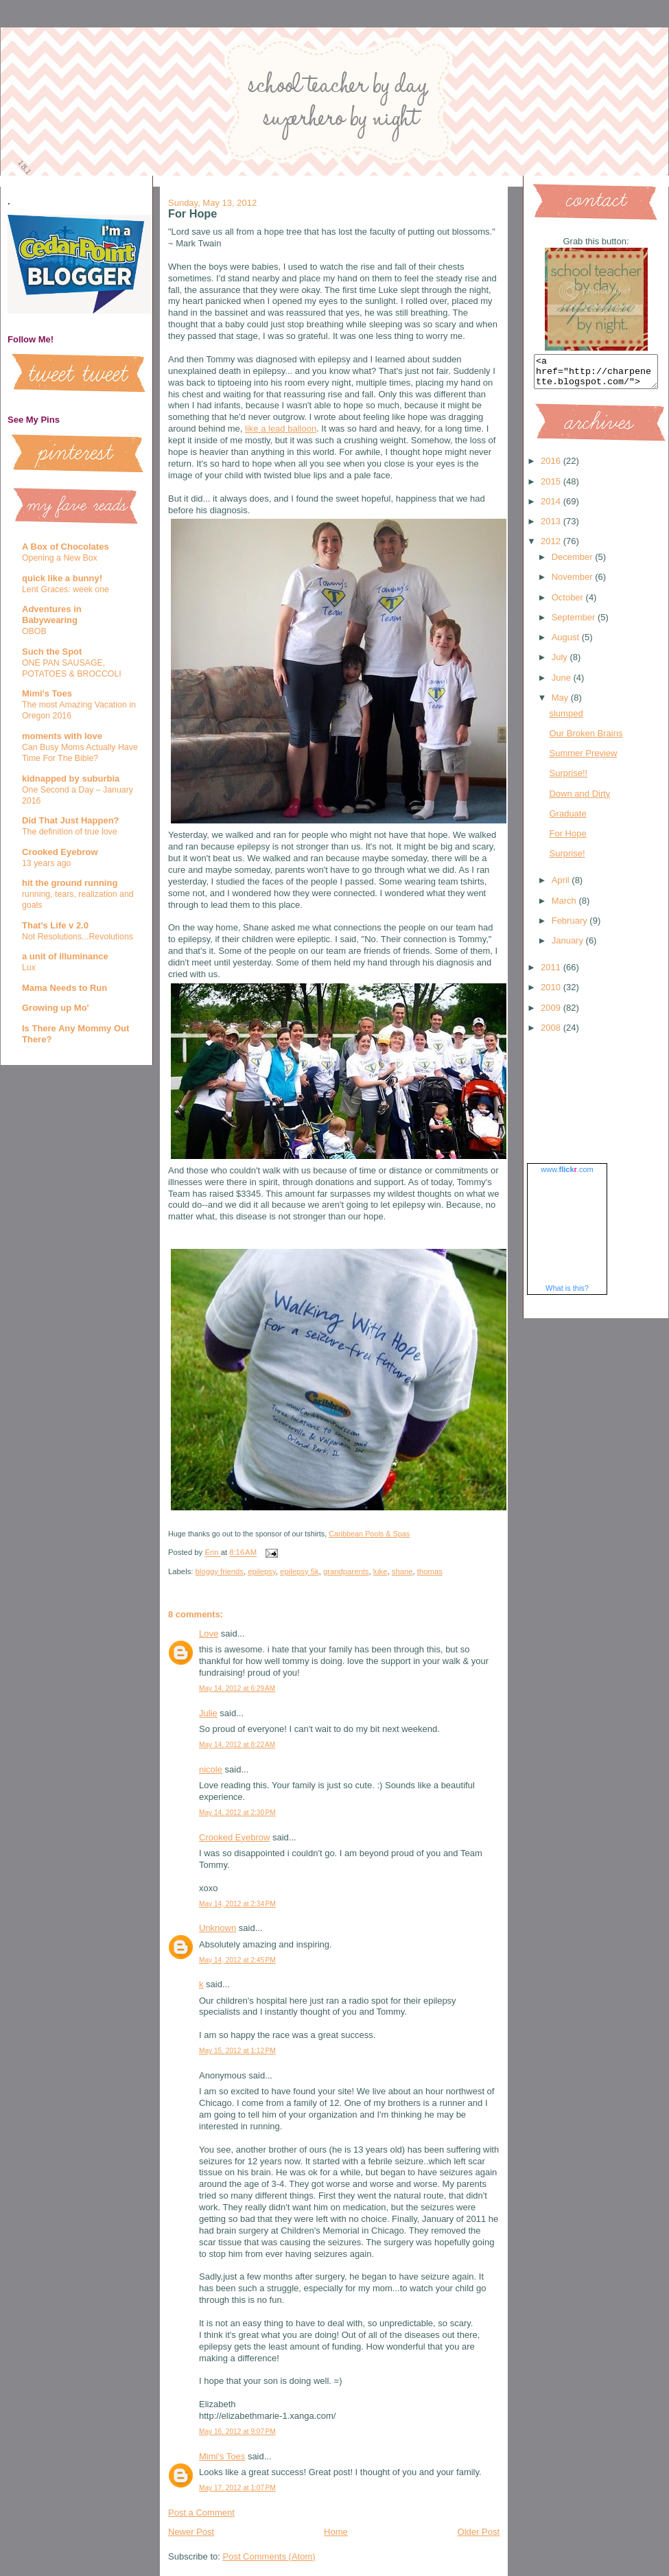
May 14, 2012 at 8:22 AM (237, 1744)
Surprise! (567, 859)
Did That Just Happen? (70, 820)
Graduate (567, 820)
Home (336, 2532)
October (569, 603)
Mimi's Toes (47, 693)
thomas (430, 1571)
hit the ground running (69, 883)
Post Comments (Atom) (269, 2556)
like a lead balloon (280, 428)
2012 (552, 547)
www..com (567, 1175)
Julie (208, 1713)
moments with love (62, 736)
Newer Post (191, 2532)
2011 (552, 973)
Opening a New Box (59, 558)
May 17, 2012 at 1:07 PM (237, 2488)
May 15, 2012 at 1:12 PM (237, 2050)
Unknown (217, 1928)
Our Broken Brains (585, 739)
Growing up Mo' (55, 1008)
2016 (552, 467)
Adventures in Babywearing (52, 614)
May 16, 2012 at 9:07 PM (237, 2431)
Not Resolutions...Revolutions (77, 936)
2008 (552, 1034)
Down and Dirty (579, 800)
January (569, 946)
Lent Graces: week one (65, 589)
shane (402, 1571)
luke (380, 1571)
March (565, 907)
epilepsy (262, 1571)
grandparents (346, 1571)
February (571, 927)
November (574, 583)
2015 (552, 487)
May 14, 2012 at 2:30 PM (237, 1812)
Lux (29, 967)
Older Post (479, 2532)
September (575, 623)
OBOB (34, 631)
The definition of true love (69, 831)
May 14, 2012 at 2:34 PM (237, 1904)
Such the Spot (52, 651)
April (562, 886)
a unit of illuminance (65, 956)
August (567, 643)
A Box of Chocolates (65, 546)
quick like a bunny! (62, 578)
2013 (552, 527)
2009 (552, 1014)
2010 (552, 993)
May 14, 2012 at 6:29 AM (237, 1688)
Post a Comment (201, 2512)
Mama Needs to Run (64, 988)
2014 (552, 507)
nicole (210, 1769)
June (563, 684)
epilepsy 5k (299, 1571)
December (574, 563)
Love (208, 1633)
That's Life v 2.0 (55, 925)
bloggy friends (220, 1571)
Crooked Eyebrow (60, 852)
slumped (566, 719)
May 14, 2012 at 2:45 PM (237, 1960)
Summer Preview (583, 759)
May (561, 704)
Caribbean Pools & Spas (369, 1534)
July (561, 663)
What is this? (567, 1294)
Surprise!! (568, 779)
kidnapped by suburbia (70, 778)
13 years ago (46, 863)
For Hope (567, 839)
